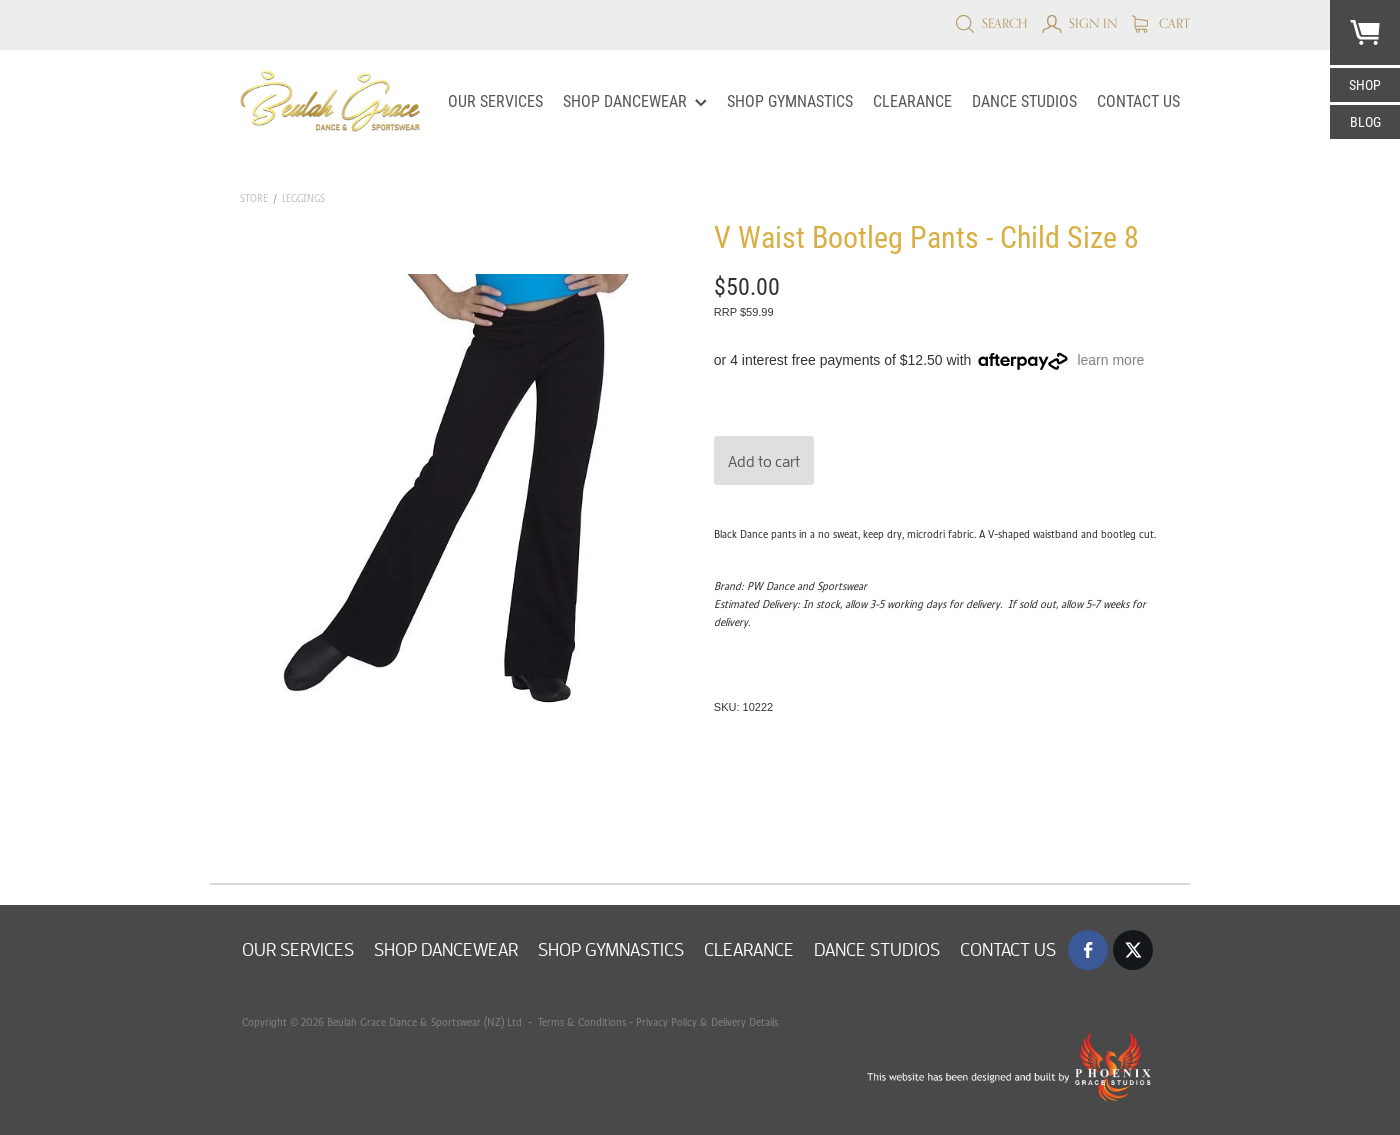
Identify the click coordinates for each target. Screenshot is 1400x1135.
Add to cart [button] (764, 461)
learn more (1110, 360)
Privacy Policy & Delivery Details (707, 1022)
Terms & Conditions (580, 1022)
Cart (1161, 23)
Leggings (303, 198)
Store (254, 198)
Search (991, 23)
